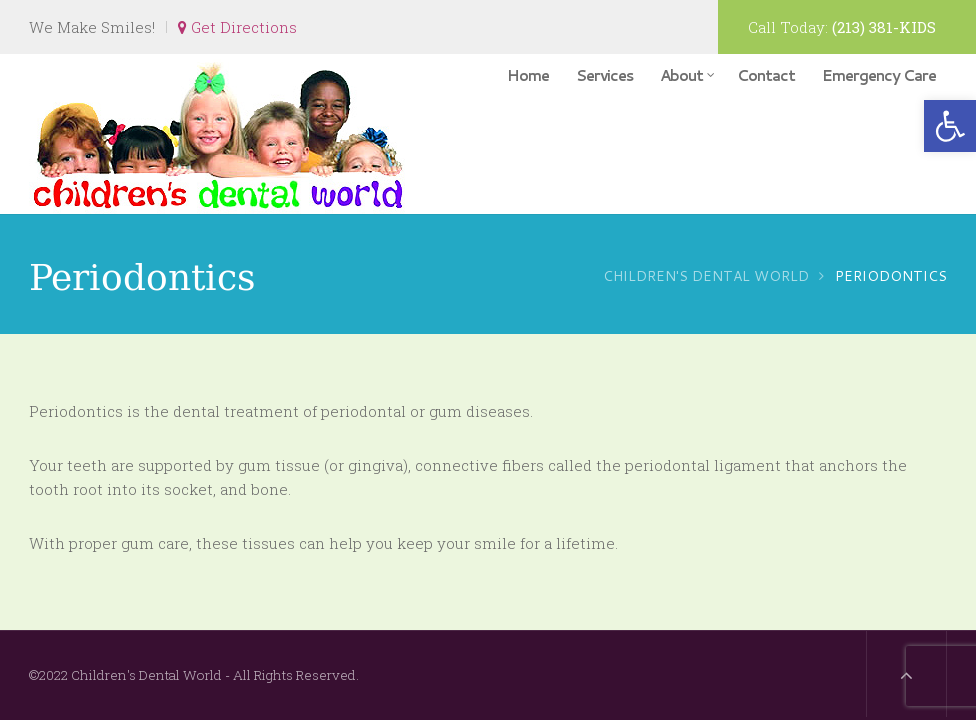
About (687, 75)
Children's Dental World (706, 276)
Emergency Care (879, 75)
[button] (950, 126)
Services (604, 75)
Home (528, 75)
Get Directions (237, 27)
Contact (766, 75)
